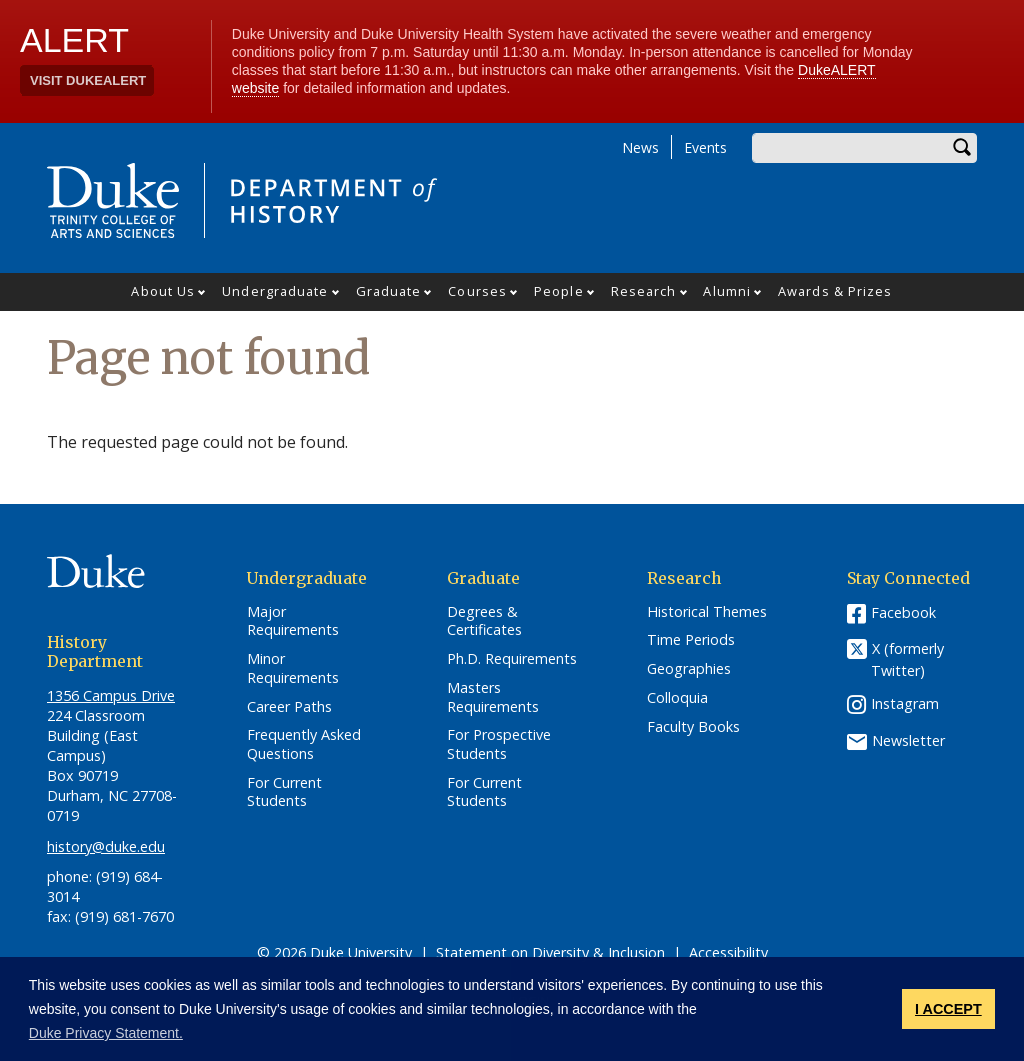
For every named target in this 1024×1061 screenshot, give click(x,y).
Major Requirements (293, 621)
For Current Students (284, 792)
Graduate (389, 291)
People (559, 291)
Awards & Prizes (835, 291)
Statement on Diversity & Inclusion (550, 952)
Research (644, 291)
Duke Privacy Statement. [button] (106, 1033)
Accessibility (728, 952)
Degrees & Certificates (484, 621)
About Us (163, 291)
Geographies (689, 669)
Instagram (905, 703)
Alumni (727, 291)
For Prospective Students (499, 744)
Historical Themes (707, 612)
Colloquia (677, 698)
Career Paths (289, 707)
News (640, 147)
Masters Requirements (493, 697)
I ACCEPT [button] (948, 1009)
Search (962, 148)
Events (705, 147)
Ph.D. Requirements (512, 659)
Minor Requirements (293, 668)
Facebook (903, 612)
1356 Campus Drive (111, 695)
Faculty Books (693, 727)
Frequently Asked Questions (304, 744)
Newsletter (908, 740)
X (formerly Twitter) (907, 659)
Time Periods (691, 640)
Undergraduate (275, 291)
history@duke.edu (106, 846)
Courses (477, 291)
